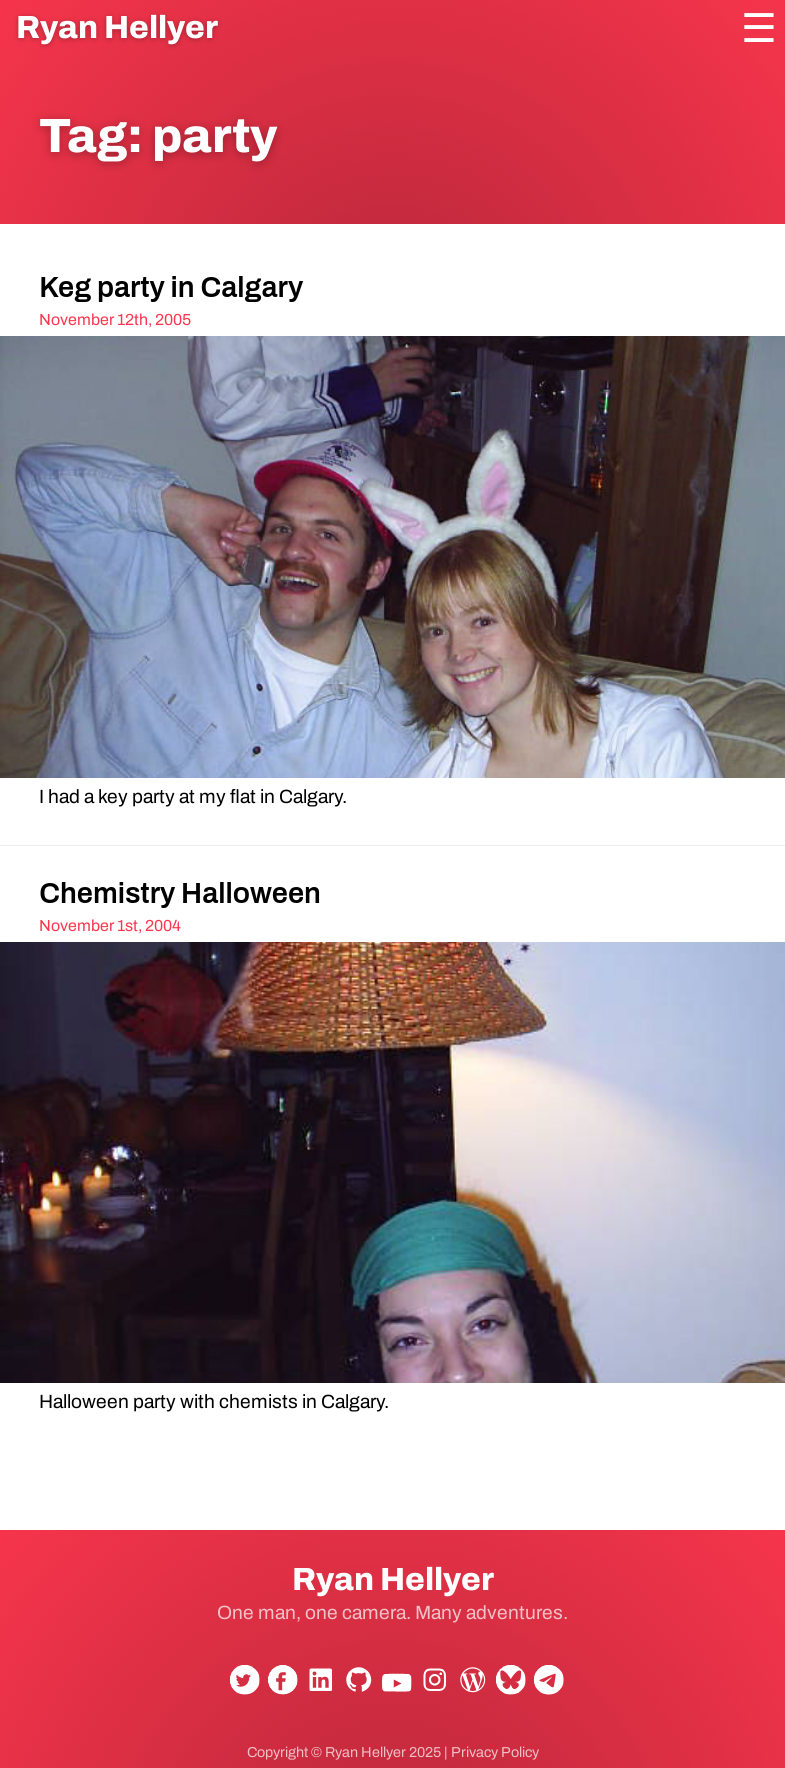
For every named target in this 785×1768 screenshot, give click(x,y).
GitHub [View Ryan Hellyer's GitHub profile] (355, 1687)
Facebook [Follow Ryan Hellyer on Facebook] (279, 1687)
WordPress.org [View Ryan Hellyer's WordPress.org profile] (469, 1687)
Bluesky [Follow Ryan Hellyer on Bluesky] (507, 1687)
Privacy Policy (495, 1752)
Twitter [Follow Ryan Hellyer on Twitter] (241, 1687)
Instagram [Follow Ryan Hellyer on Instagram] (431, 1687)
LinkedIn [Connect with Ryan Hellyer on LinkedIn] (317, 1687)
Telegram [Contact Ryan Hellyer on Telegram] (545, 1687)
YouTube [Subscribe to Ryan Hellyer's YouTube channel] (393, 1693)
